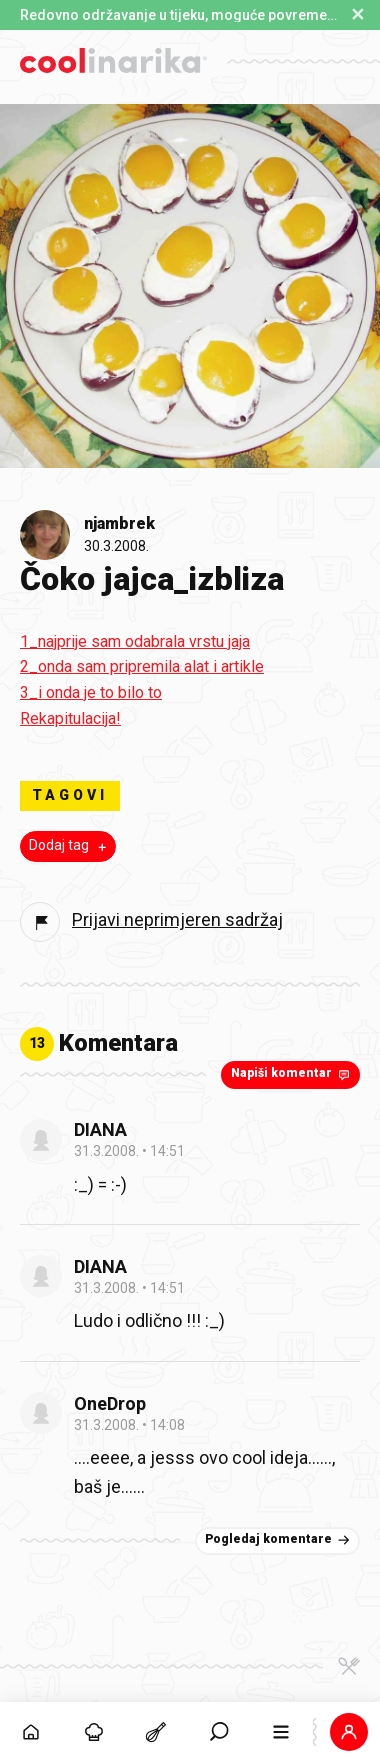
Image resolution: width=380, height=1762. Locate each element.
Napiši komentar (292, 1074)
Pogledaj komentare (279, 1540)
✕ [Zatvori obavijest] (357, 14)
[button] (349, 1732)
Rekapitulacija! (70, 718)
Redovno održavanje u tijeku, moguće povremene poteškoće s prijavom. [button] (180, 15)
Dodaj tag (70, 846)
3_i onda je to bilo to (91, 692)
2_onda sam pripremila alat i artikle (142, 666)
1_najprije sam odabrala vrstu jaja (135, 641)
